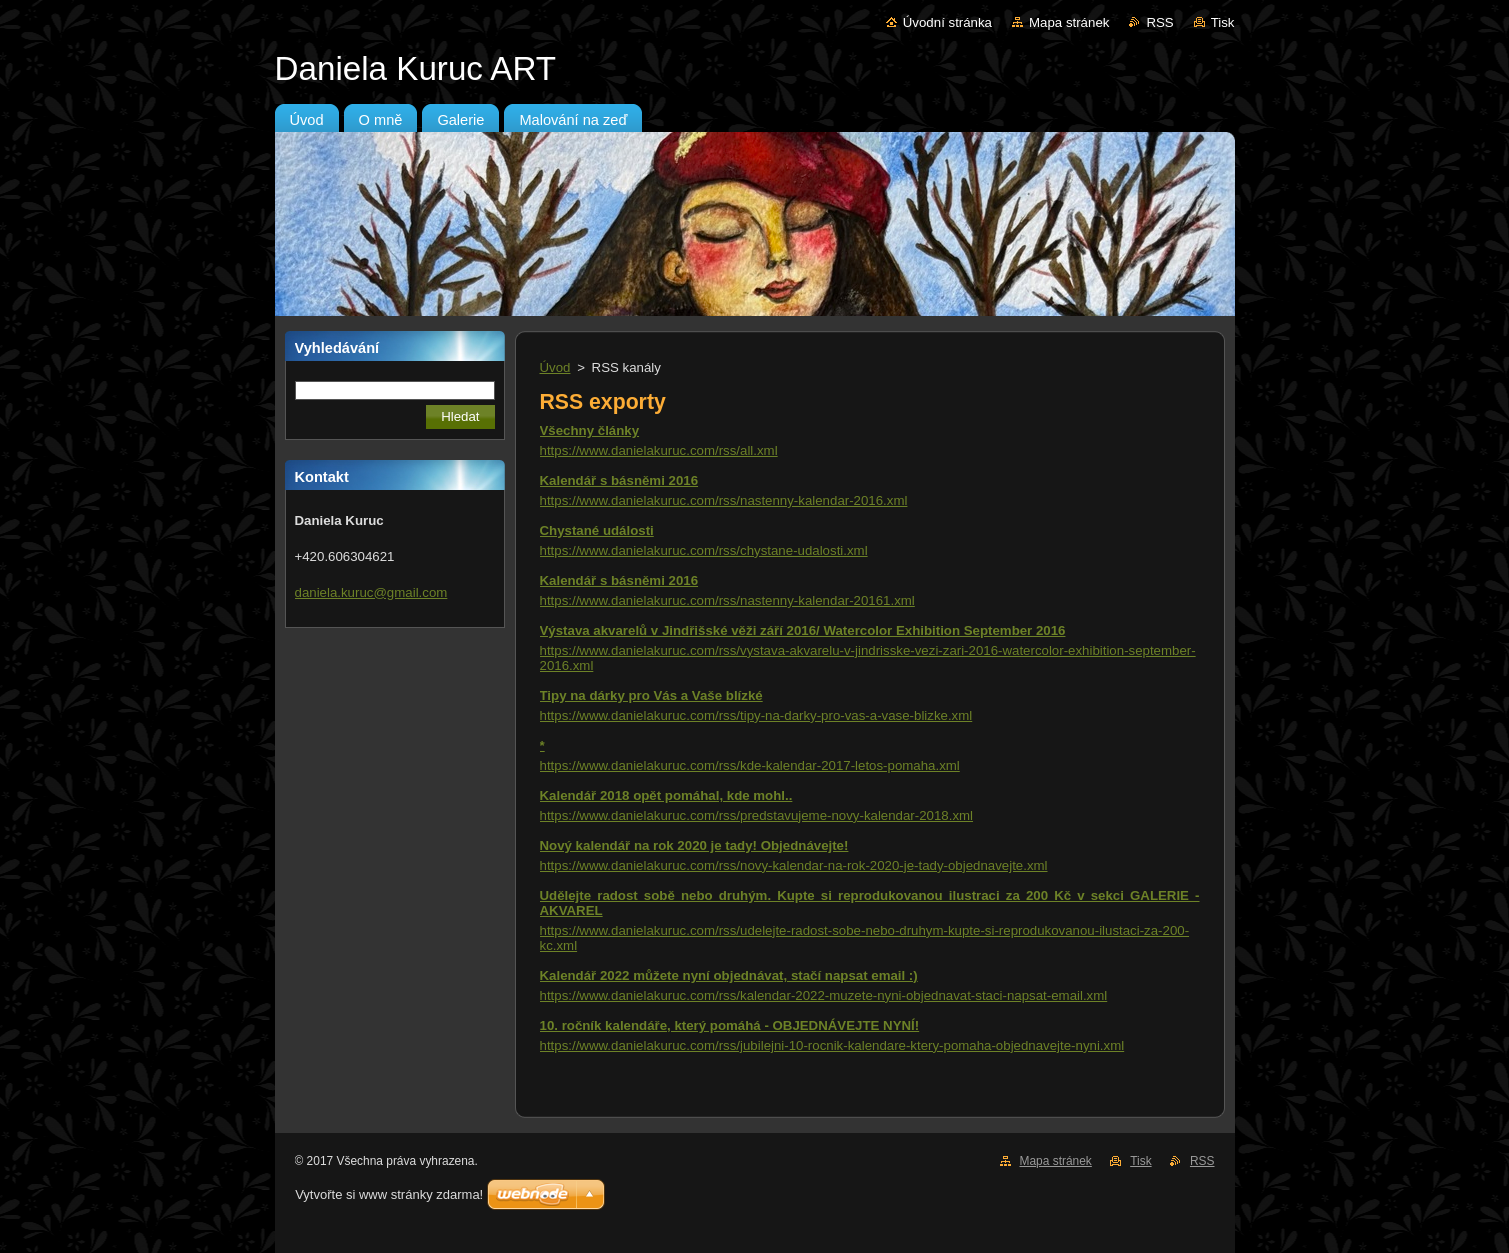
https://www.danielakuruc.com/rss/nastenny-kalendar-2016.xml (724, 500)
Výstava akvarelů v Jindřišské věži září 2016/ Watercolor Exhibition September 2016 (803, 630)
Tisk (1223, 22)
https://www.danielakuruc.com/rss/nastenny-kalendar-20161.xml (727, 600)
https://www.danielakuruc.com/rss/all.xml (659, 450)
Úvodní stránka (947, 22)
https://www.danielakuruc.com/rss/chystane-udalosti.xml (704, 550)
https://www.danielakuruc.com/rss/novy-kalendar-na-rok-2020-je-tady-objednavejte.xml (794, 865)
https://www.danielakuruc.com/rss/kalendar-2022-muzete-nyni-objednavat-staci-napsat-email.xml (824, 995)
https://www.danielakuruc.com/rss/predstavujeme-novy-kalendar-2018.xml (757, 815)
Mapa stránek (1069, 22)
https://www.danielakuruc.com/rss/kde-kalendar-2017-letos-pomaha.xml (750, 765)
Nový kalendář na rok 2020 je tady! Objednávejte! (694, 845)
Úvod (555, 367)
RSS (1159, 22)
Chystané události (597, 530)
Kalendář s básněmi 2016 (619, 480)
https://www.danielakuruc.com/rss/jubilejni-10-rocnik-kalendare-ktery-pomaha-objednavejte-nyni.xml (832, 1045)
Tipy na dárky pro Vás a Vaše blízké (651, 695)
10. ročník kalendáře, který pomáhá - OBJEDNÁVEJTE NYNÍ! (730, 1025)
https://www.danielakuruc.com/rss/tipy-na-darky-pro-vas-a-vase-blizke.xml (756, 715)
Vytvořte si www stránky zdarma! (389, 1194)
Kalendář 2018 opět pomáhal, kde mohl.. (666, 795)
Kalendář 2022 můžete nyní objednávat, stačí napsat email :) (729, 975)
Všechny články (590, 430)
